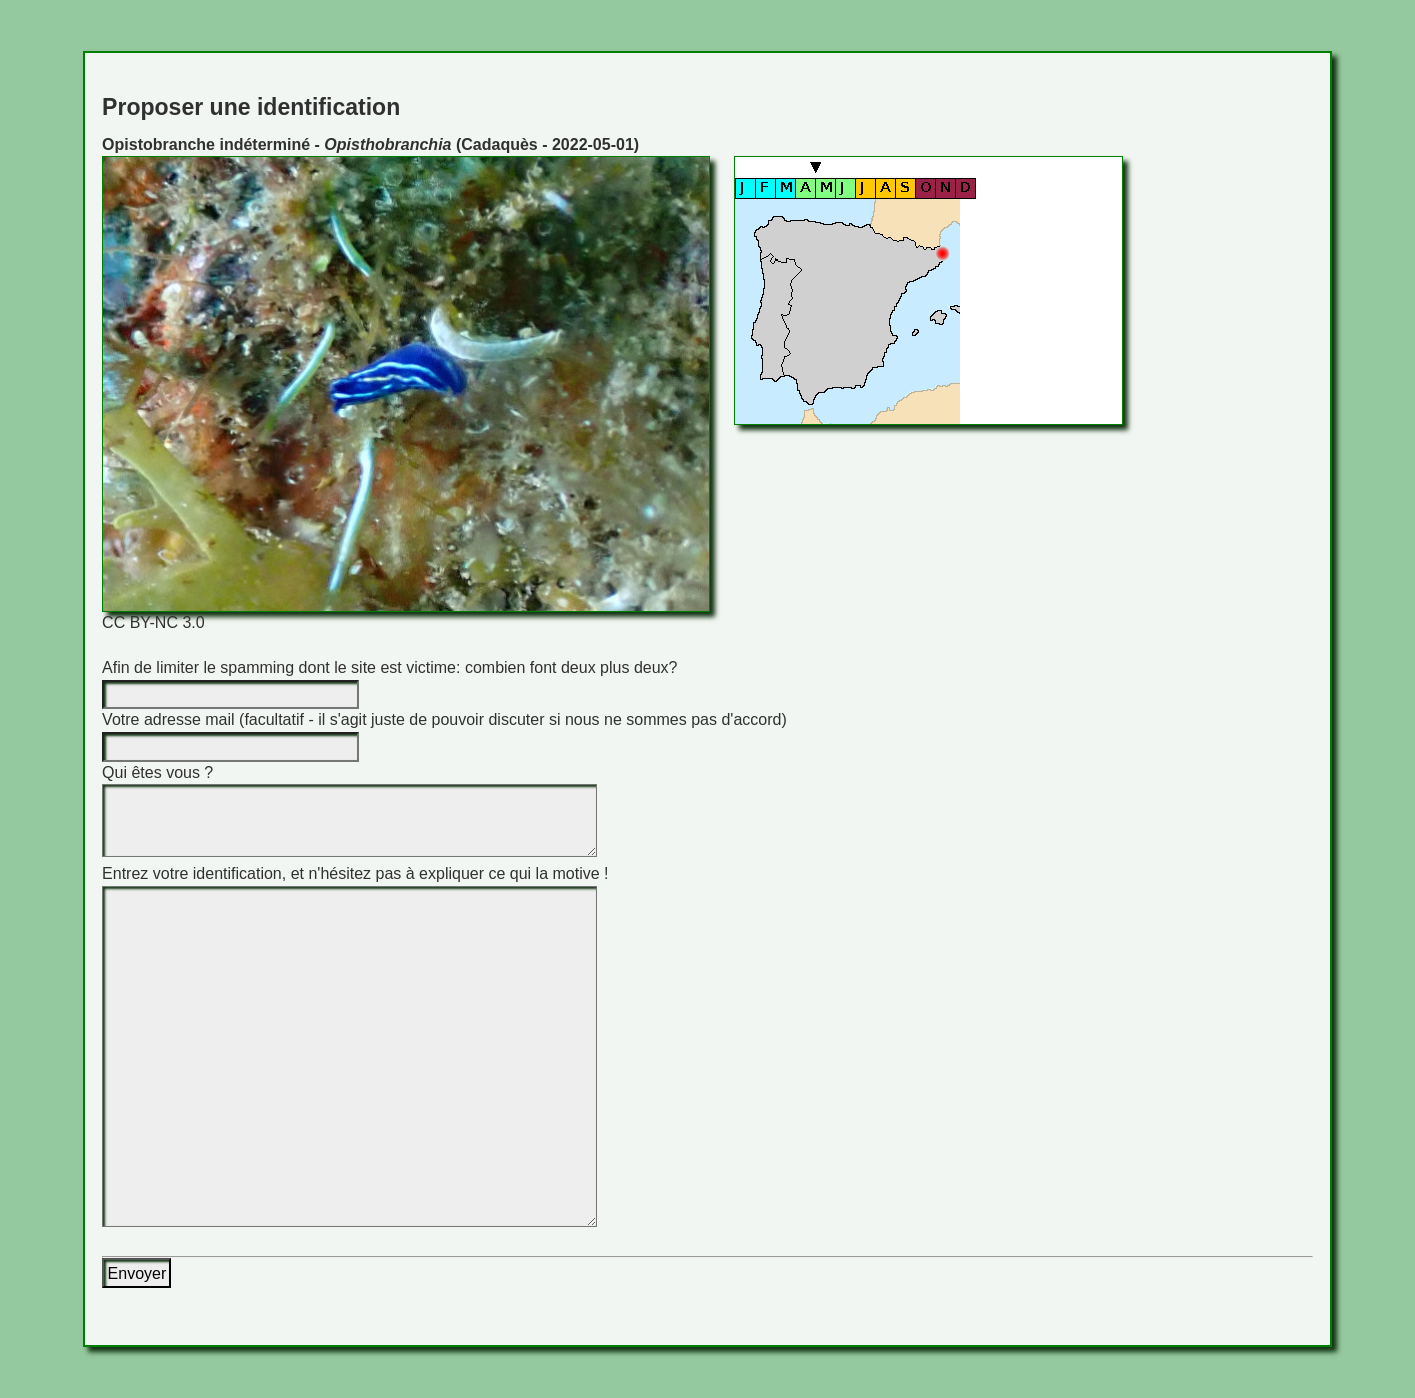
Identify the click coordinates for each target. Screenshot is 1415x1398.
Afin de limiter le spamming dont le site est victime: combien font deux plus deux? (389, 667)
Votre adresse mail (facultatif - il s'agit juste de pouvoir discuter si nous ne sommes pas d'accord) (444, 719)
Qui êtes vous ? (157, 772)
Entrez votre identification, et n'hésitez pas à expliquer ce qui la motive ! (355, 873)
